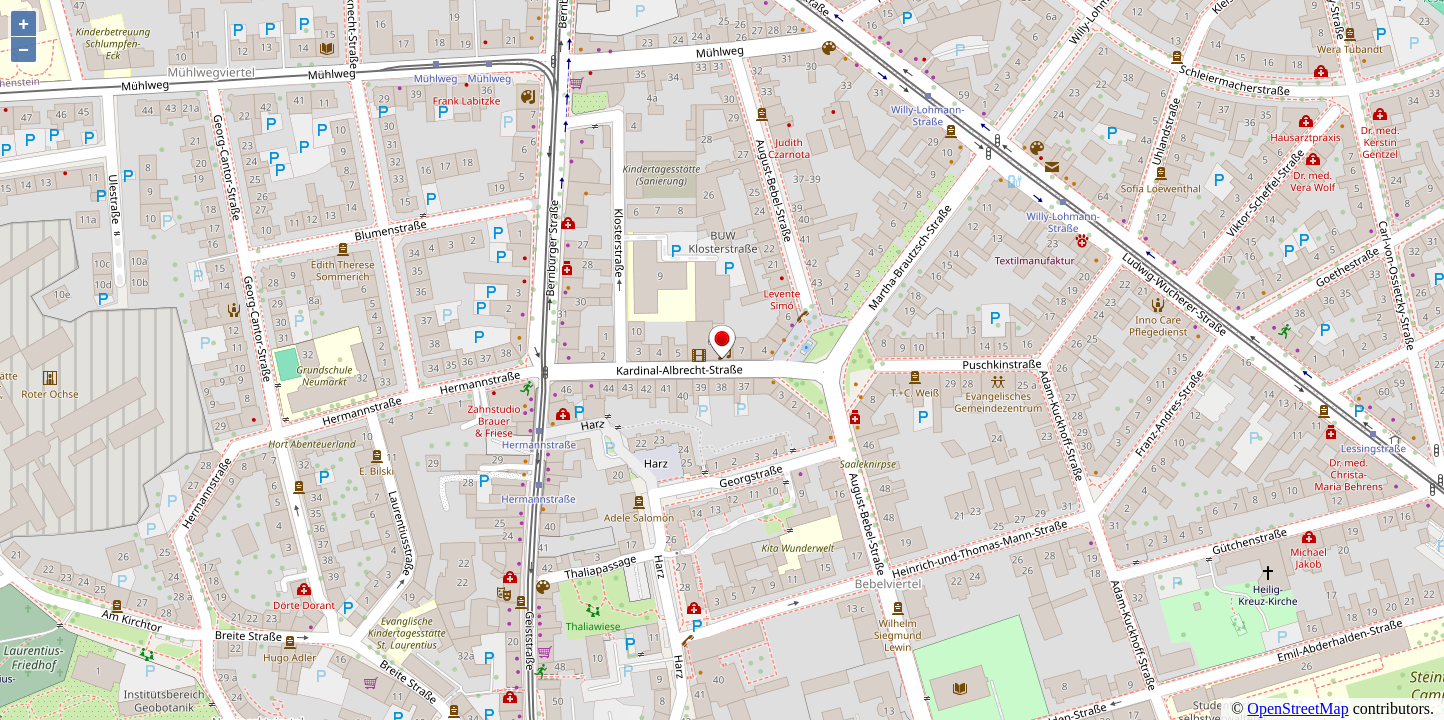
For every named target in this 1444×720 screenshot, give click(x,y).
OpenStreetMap (1297, 708)
